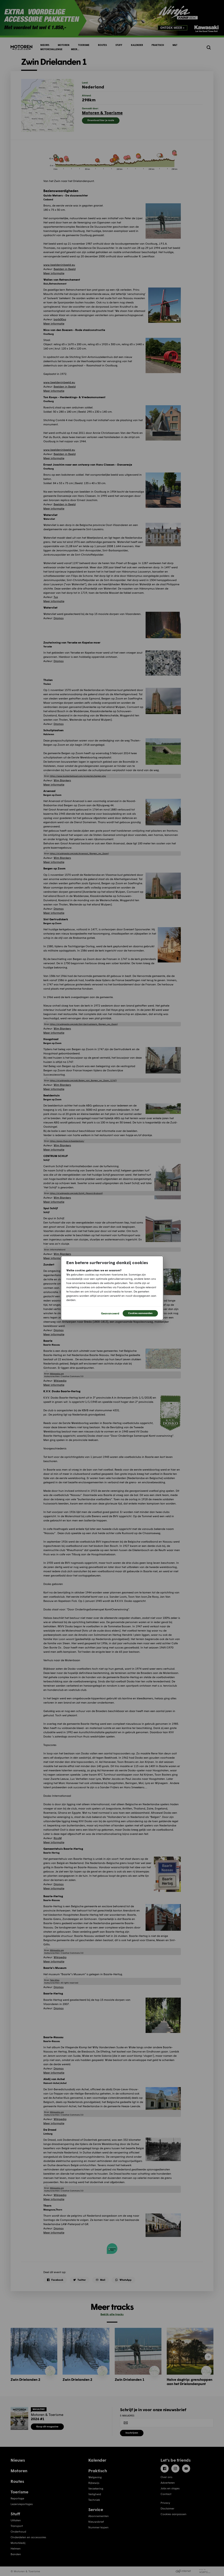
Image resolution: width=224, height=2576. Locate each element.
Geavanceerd (110, 1313)
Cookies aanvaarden (140, 1313)
